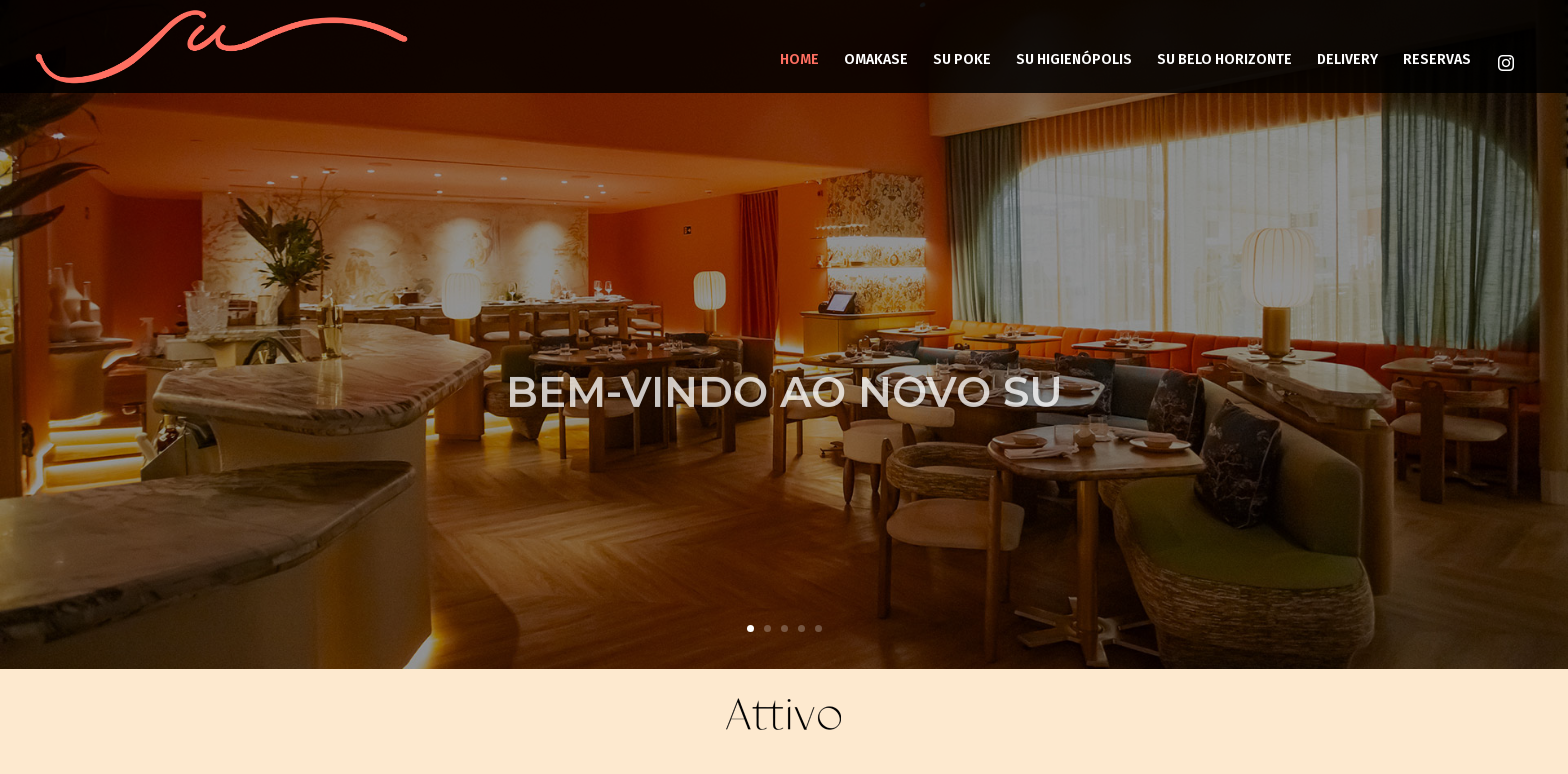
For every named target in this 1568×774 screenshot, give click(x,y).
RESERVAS (1437, 60)
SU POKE (962, 60)
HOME (799, 60)
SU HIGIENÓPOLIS (1074, 60)
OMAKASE (876, 60)
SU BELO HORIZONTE (1224, 60)
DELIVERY (1347, 60)
